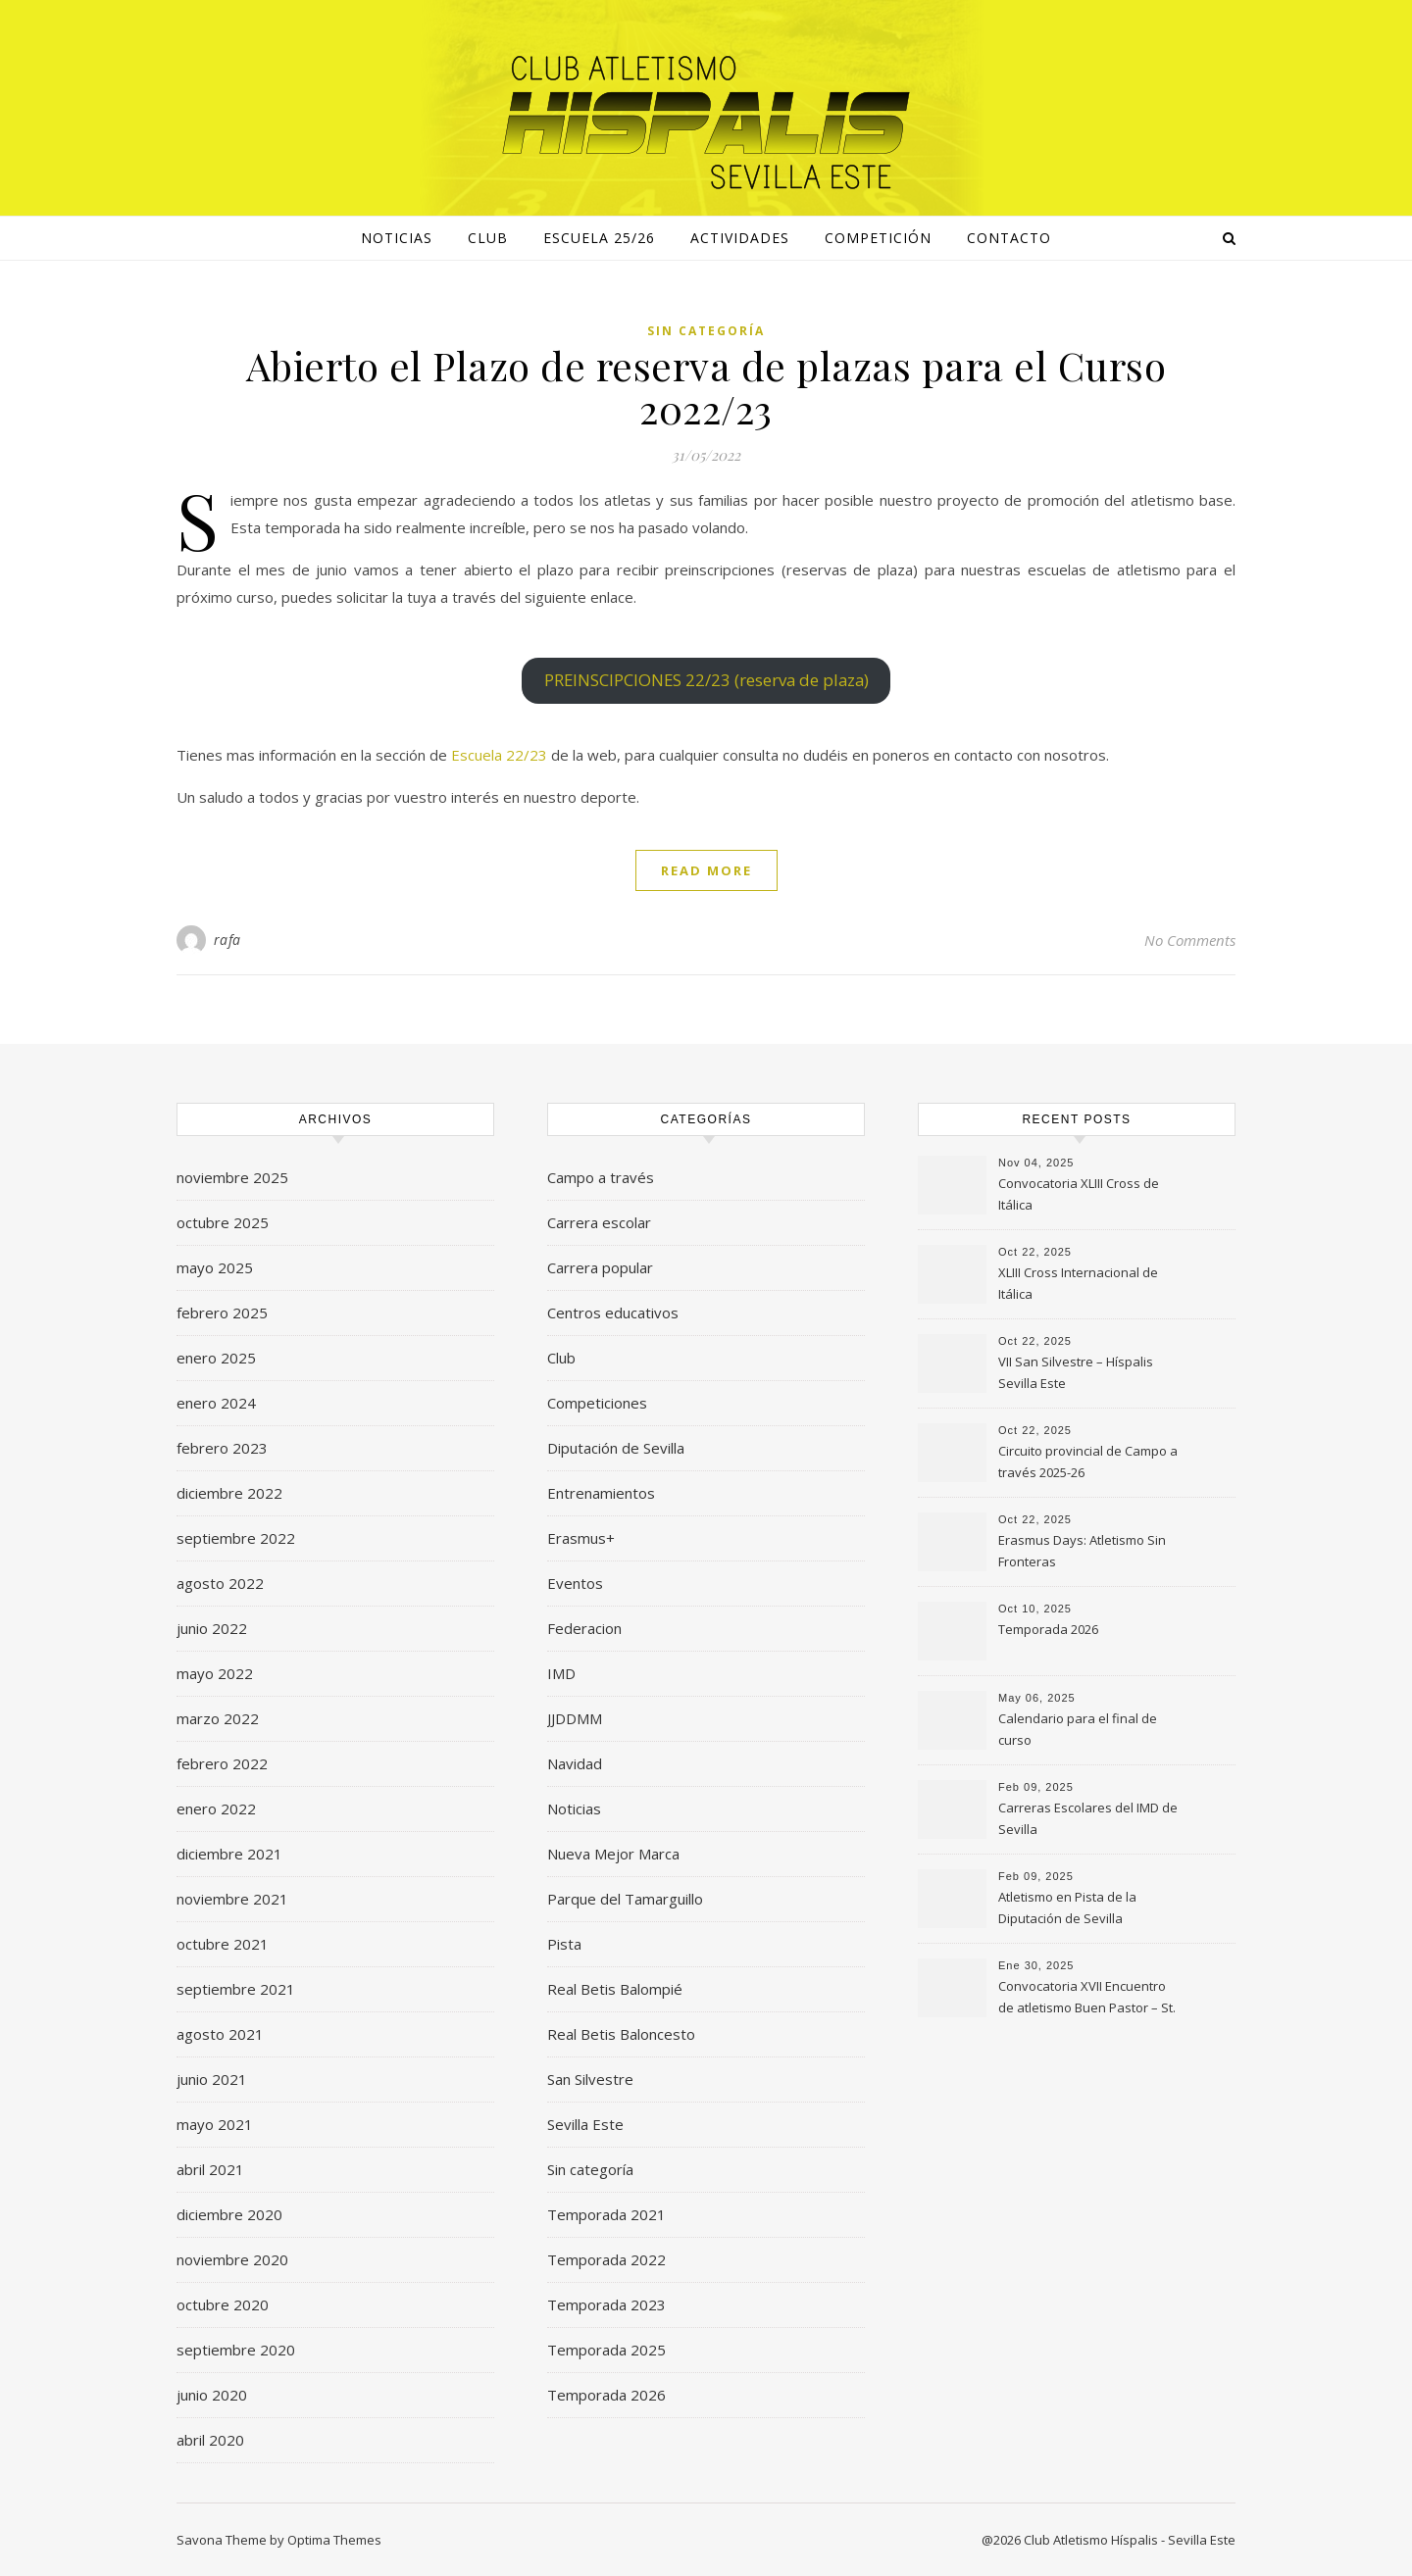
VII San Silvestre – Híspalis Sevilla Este (1075, 1372)
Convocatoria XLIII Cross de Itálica (1078, 1194)
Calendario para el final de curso (1077, 1729)
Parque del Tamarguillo (625, 1898)
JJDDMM (574, 1718)
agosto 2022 (220, 1583)
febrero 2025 (222, 1312)
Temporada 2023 (606, 2304)
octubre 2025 (222, 1222)
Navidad (574, 1763)
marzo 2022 (217, 1718)
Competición (878, 237)
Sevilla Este (585, 2124)
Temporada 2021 (606, 2214)
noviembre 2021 (232, 1898)
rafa (227, 939)
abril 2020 (210, 2440)
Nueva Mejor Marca (613, 1853)
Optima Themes (334, 2540)
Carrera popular (600, 1267)
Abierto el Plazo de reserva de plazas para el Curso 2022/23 (706, 386)
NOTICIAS (396, 237)
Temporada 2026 (606, 2394)
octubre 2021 (222, 1944)
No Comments (1190, 940)
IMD (561, 1673)
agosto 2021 (220, 2034)
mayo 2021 (214, 2124)
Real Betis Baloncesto (621, 2034)
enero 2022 (216, 1808)
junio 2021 (211, 2079)
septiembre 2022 (235, 1538)
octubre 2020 (222, 2304)
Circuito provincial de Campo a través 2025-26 (1088, 1461)
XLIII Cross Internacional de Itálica (1078, 1283)
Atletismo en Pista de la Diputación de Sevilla (1067, 1907)
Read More (706, 870)
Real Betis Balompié (614, 1989)
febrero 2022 (222, 1763)
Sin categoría (706, 330)
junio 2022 (211, 1628)
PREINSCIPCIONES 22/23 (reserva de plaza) (706, 680)
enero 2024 (216, 1402)
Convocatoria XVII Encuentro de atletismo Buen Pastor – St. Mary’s (1087, 1998)
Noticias (574, 1808)
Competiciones (597, 1402)
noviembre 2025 (232, 1177)
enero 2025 (216, 1357)
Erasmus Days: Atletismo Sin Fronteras (1082, 1550)
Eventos (575, 1583)
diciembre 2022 (229, 1493)
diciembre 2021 (229, 1853)
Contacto (1009, 237)
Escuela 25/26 (599, 237)
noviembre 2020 (232, 2259)
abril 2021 (210, 2169)
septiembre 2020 (235, 2349)
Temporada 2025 (606, 2349)
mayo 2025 (214, 1267)
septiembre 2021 (235, 1989)
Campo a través (600, 1177)
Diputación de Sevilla (615, 1448)
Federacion (584, 1628)
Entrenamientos (601, 1493)
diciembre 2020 (229, 2214)
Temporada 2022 (606, 2259)
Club (488, 237)
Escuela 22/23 (499, 755)
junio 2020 (211, 2394)
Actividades (739, 237)
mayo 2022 (214, 1673)
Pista (564, 1944)
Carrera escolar (599, 1222)
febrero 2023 (222, 1448)
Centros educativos (613, 1312)
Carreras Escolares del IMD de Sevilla (1088, 1818)
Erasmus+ (581, 1538)
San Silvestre (590, 2079)
